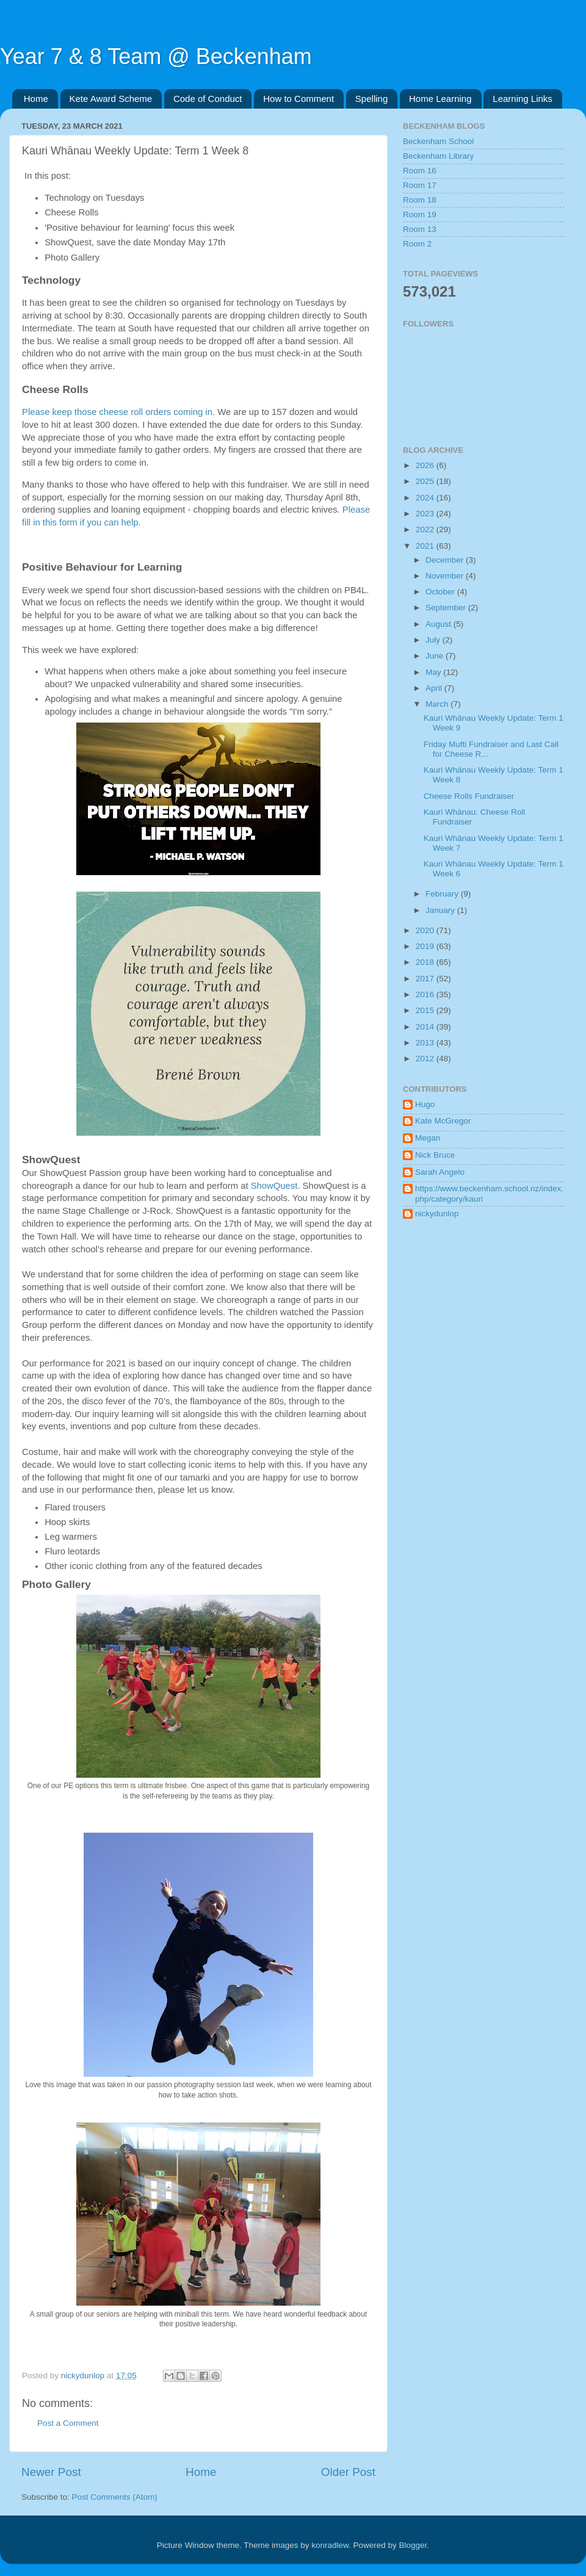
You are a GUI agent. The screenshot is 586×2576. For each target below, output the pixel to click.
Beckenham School (438, 141)
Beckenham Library (438, 156)
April (434, 688)
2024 (426, 497)
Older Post (348, 2472)
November (445, 575)
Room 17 (419, 185)
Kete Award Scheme (111, 98)
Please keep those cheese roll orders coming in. (118, 412)
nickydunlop (436, 1213)
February (443, 893)
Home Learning (440, 98)
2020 (426, 930)
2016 (426, 994)
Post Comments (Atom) (114, 2497)
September (446, 607)
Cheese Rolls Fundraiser (469, 796)
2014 (426, 1026)
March (437, 704)
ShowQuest (274, 1186)
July (434, 639)
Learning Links (522, 98)
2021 (426, 545)
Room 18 (419, 199)
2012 (426, 1058)
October (441, 591)
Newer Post (51, 2472)
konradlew (330, 2545)
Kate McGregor (443, 1120)
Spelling (371, 98)
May (434, 672)
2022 (426, 529)
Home (36, 98)
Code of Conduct (207, 98)
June (435, 655)
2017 (426, 978)
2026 (426, 465)
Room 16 (419, 170)
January (441, 910)
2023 (426, 513)
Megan (427, 1137)
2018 (426, 962)
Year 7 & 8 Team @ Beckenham (156, 56)
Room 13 (419, 229)
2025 (426, 481)
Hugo (425, 1104)
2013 (426, 1042)
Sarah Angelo (440, 1172)
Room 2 (417, 243)
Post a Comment (68, 2423)
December (445, 560)
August (439, 624)
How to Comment (298, 98)
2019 (426, 946)
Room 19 (419, 214)
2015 (426, 1010)
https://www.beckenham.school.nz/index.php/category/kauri (489, 1193)
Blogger (413, 2545)
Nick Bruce (435, 1155)
